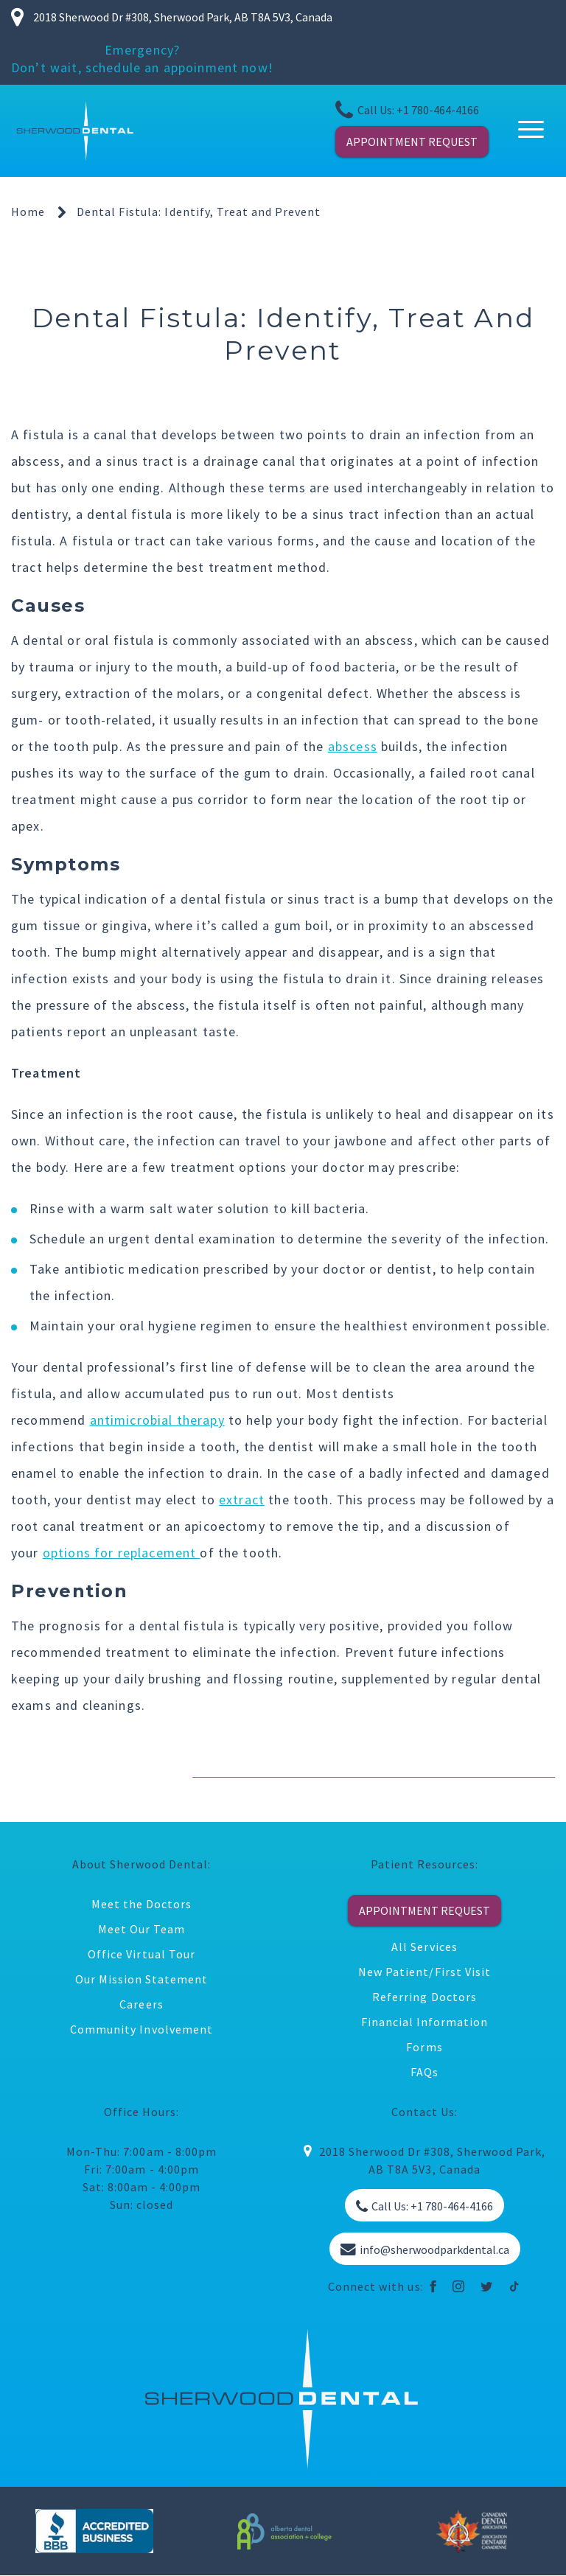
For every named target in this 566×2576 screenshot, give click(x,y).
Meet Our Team (141, 1928)
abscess (352, 746)
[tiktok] (515, 2286)
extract (242, 1499)
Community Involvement (141, 2029)
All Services (424, 1946)
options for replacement (121, 1552)
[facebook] (433, 2286)
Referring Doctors (424, 1996)
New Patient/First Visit (424, 1971)
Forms (424, 2046)
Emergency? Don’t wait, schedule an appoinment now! (142, 58)
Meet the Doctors (141, 1903)
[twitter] (487, 2286)
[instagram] (459, 2286)
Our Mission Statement (142, 1979)
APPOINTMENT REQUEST (412, 141)
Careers (141, 2004)
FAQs (424, 2071)
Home (28, 211)
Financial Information (425, 2021)
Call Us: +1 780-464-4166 (407, 110)
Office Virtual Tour (141, 1954)
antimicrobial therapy (157, 1419)
